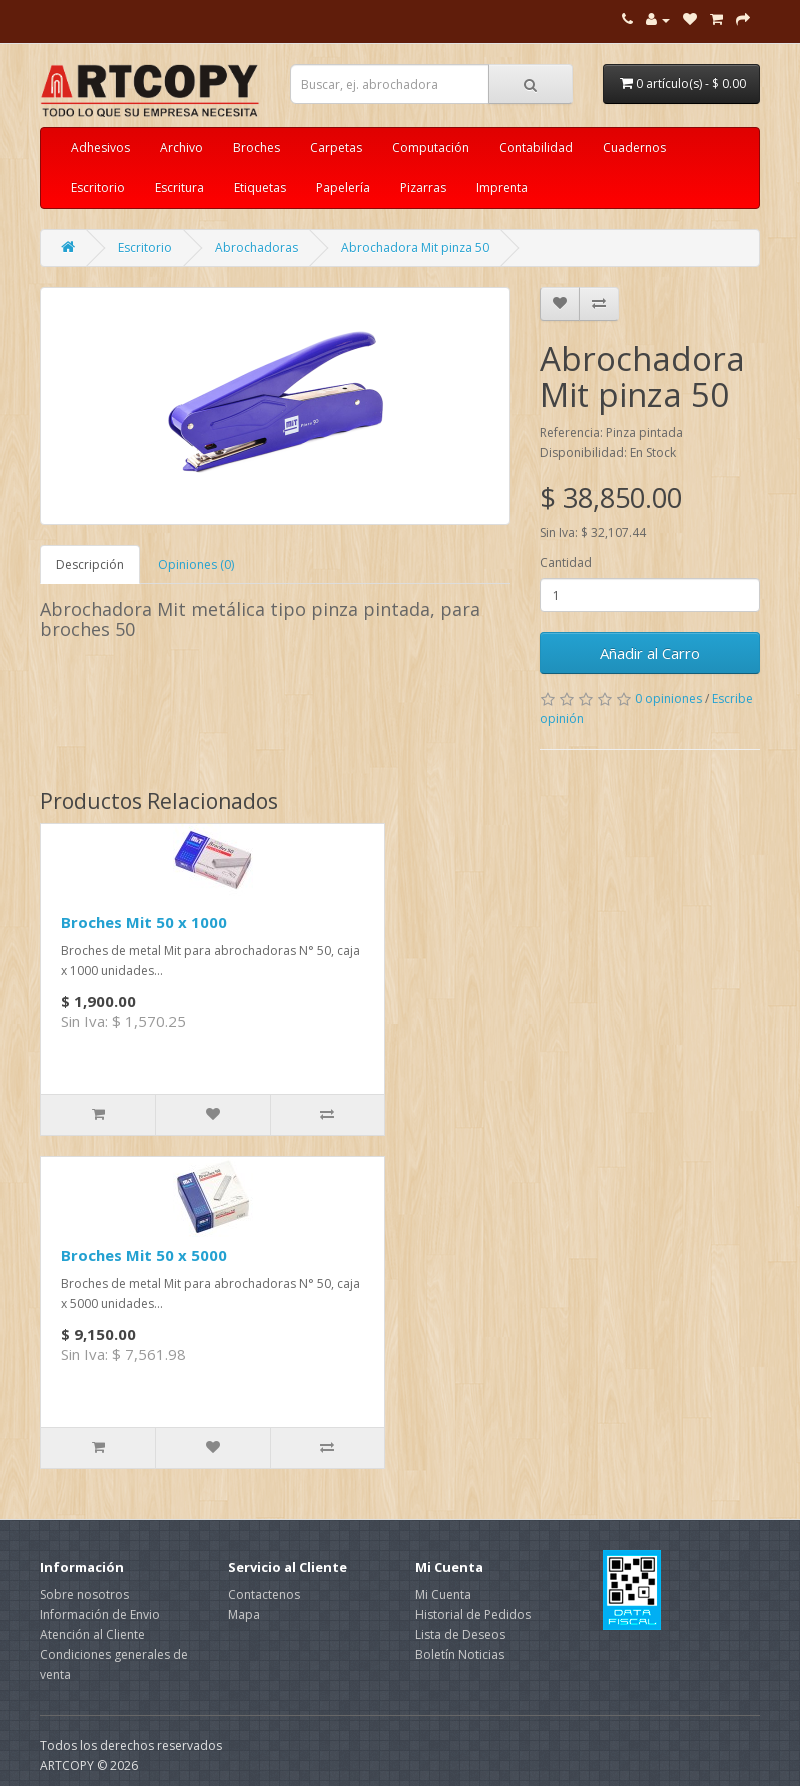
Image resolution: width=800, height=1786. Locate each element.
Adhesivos (100, 147)
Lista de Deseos (460, 1634)
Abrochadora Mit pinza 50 (415, 247)
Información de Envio (100, 1614)
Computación (430, 147)
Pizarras (423, 187)
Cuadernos (634, 147)
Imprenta (502, 187)
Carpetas (336, 147)
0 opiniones (668, 698)
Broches (256, 147)
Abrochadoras (256, 247)
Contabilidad (536, 147)
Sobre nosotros (84, 1594)
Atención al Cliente (92, 1634)
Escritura (179, 187)
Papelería (343, 187)
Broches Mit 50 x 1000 (144, 922)
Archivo (181, 147)
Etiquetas (260, 187)
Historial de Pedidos (473, 1614)
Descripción (90, 564)
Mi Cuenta (443, 1594)
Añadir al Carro (650, 653)
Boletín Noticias (459, 1654)
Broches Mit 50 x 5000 (144, 1255)
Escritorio (98, 187)
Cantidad (566, 562)
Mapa (244, 1614)
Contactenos (264, 1594)
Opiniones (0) (196, 564)
